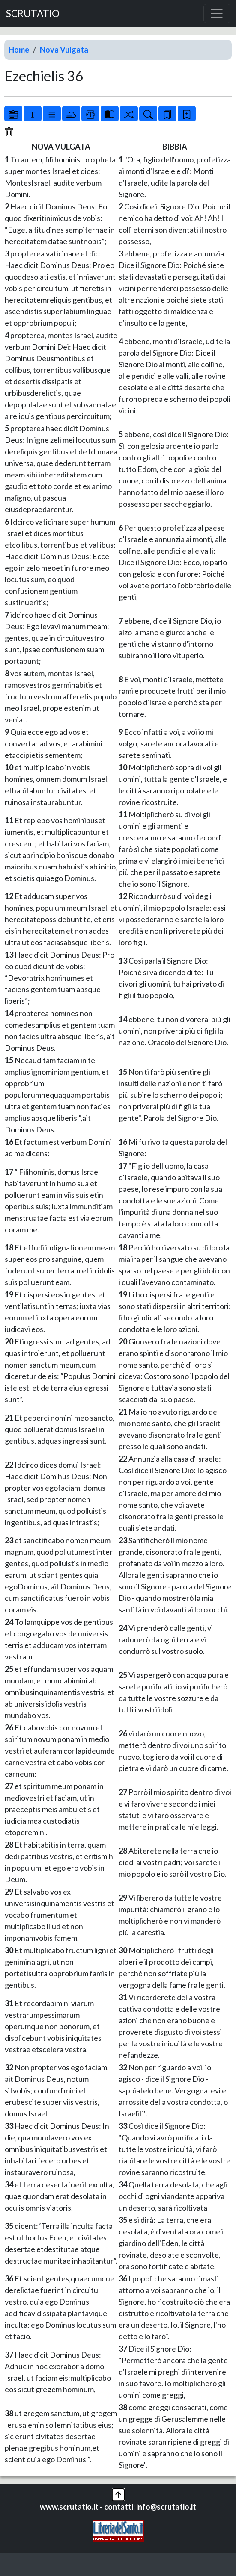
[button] (118, 2493)
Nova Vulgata (64, 49)
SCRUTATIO (33, 13)
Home (19, 49)
